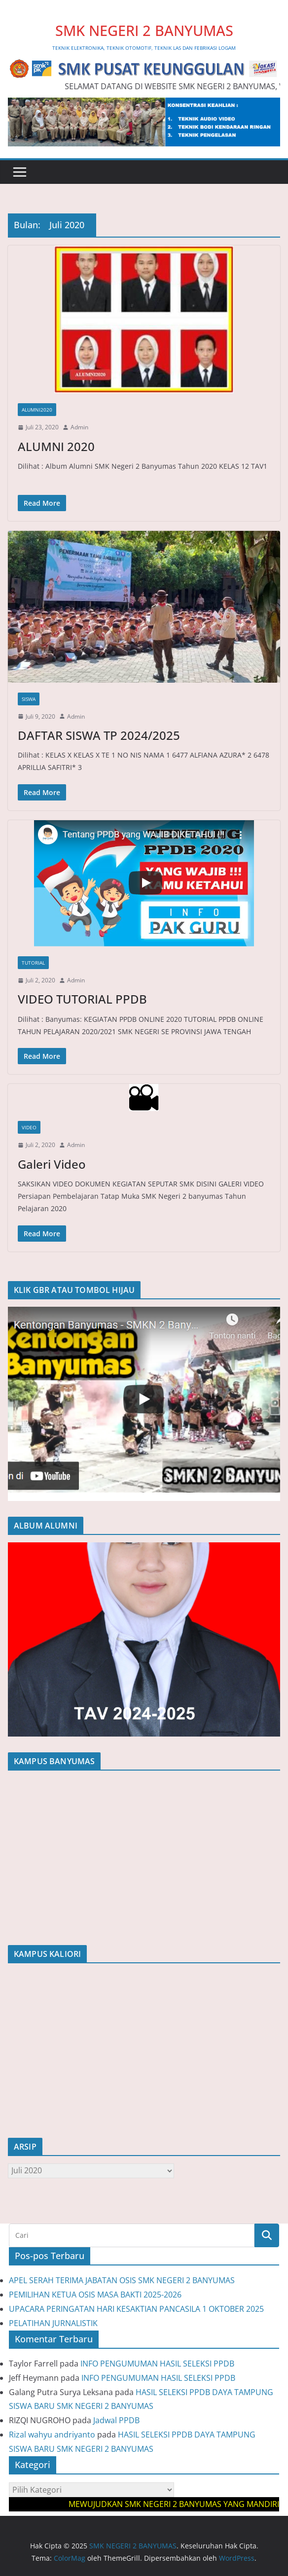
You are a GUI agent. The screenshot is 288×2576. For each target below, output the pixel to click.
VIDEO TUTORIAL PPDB (82, 999)
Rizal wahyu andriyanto (52, 2434)
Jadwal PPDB (116, 2420)
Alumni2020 (37, 409)
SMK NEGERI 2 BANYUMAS (144, 30)
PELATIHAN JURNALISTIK (53, 2323)
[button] (144, 1404)
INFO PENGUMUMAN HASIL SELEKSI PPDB (157, 2363)
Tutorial (33, 962)
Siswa (29, 699)
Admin (79, 427)
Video (29, 1127)
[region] (144, 1404)
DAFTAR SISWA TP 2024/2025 (99, 735)
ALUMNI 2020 (56, 446)
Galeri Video (52, 1164)
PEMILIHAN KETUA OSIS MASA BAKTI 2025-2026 (95, 2294)
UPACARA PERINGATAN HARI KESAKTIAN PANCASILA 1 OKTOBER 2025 (136, 2308)
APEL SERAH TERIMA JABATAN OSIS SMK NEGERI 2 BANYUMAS (122, 2280)
